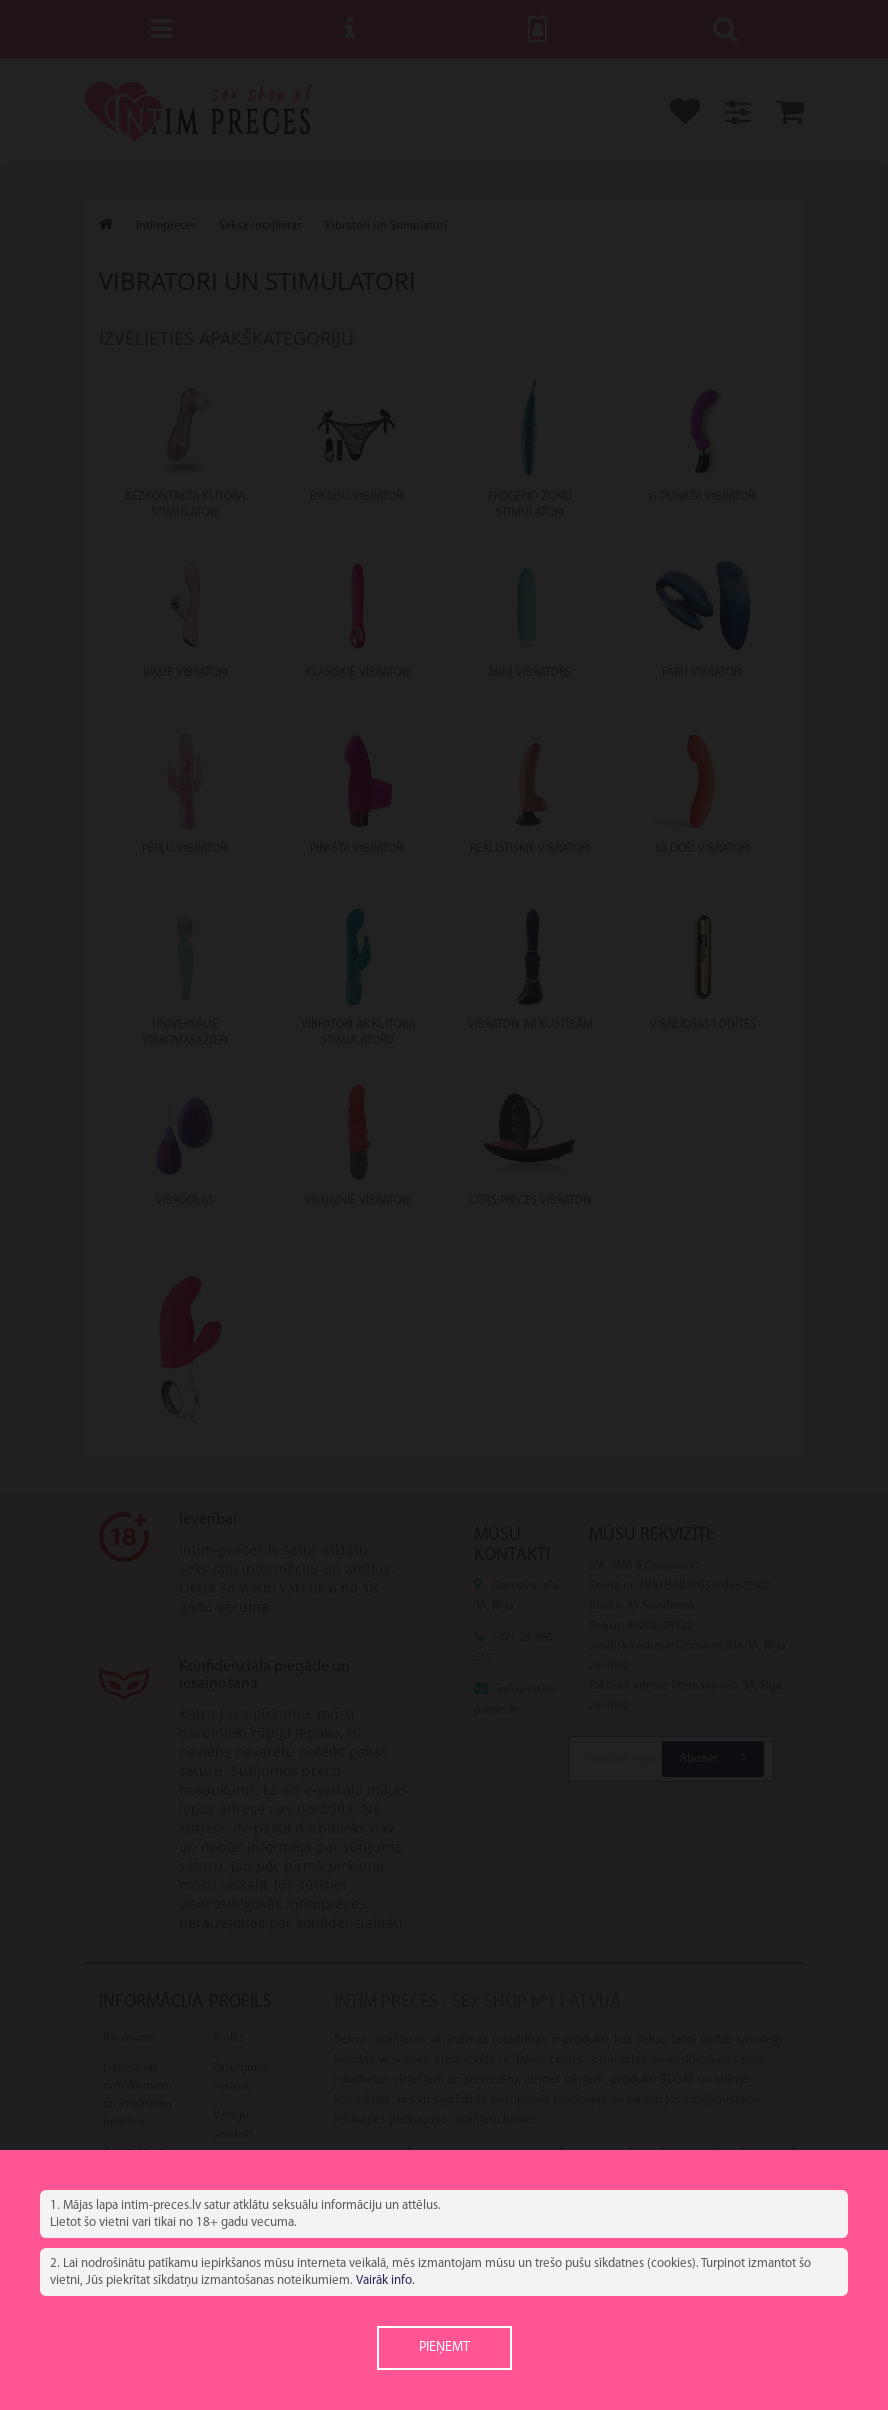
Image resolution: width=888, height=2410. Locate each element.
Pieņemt (444, 2347)
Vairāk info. (385, 2280)
